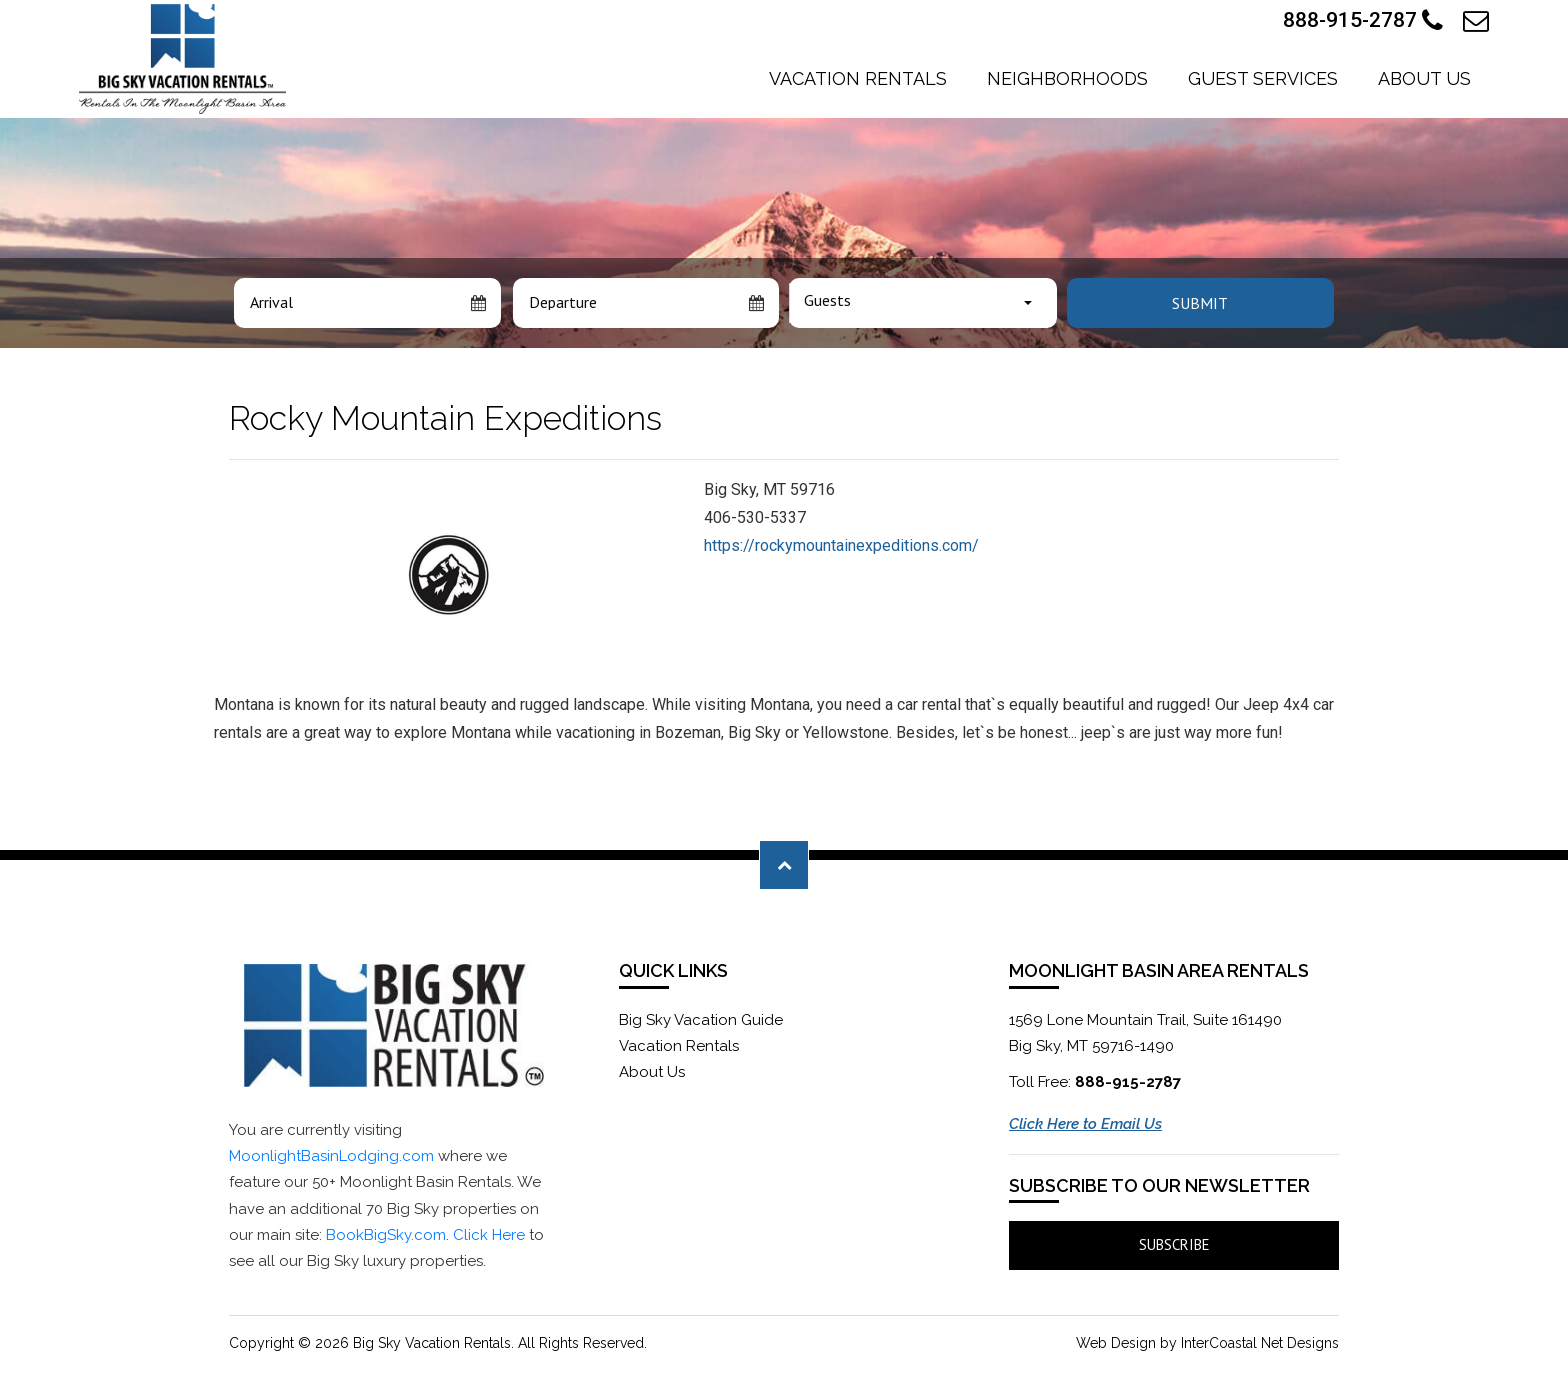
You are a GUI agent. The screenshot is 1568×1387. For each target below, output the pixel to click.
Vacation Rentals (858, 78)
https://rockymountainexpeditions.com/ (841, 545)
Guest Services (1263, 78)
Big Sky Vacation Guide (701, 1020)
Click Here (489, 1235)
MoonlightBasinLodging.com (331, 1156)
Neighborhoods (1067, 78)
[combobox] (923, 303)
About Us (1424, 78)
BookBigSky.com (386, 1235)
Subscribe (1174, 1244)
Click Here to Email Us (1085, 1124)
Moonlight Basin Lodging (182, 59)
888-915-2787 (1363, 21)
